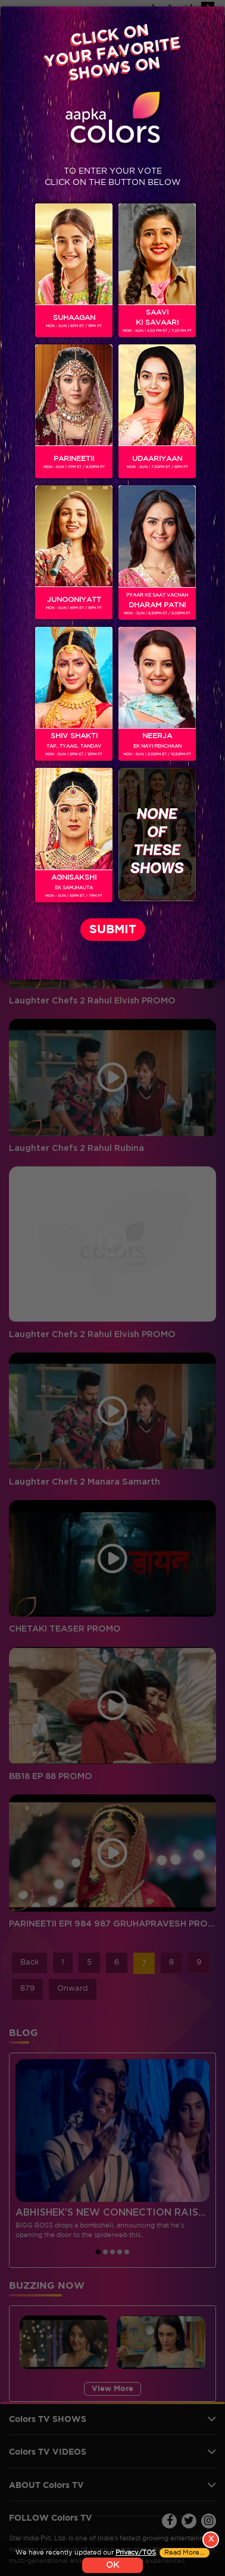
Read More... (184, 2553)
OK (112, 2565)
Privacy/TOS (135, 2553)
